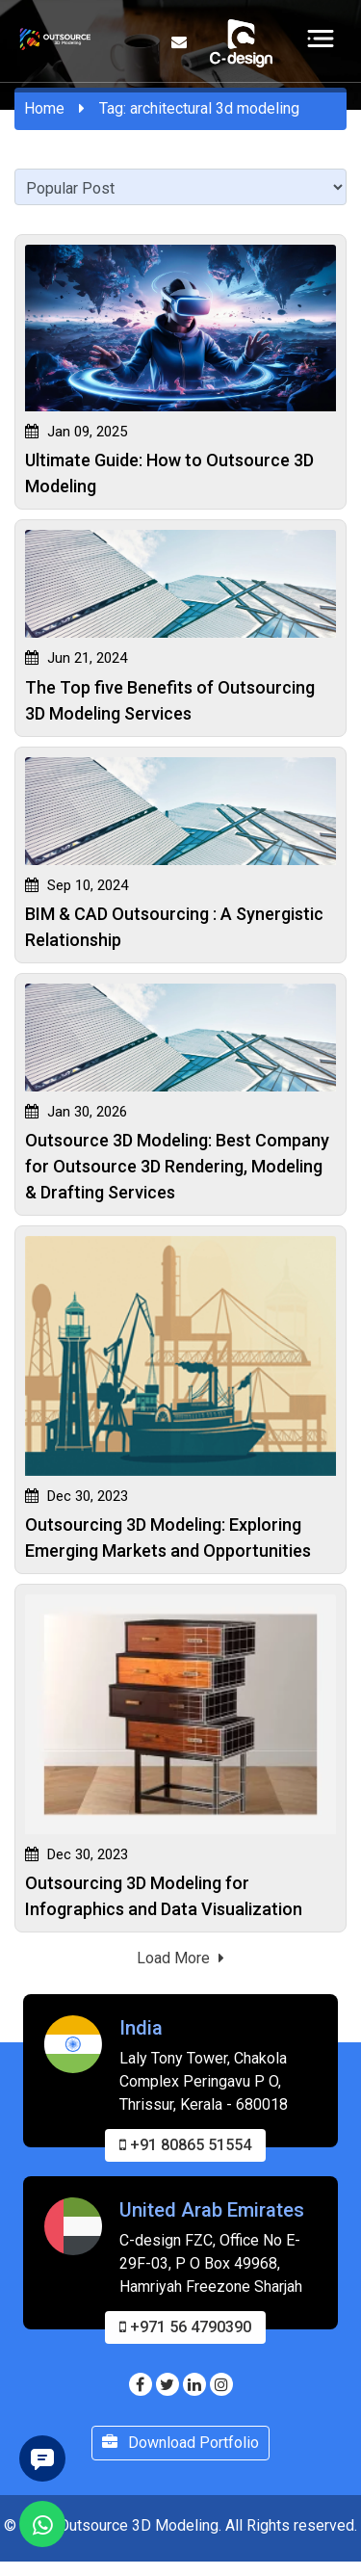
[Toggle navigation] (321, 37)
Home (44, 108)
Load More (180, 1958)
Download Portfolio (180, 2458)
